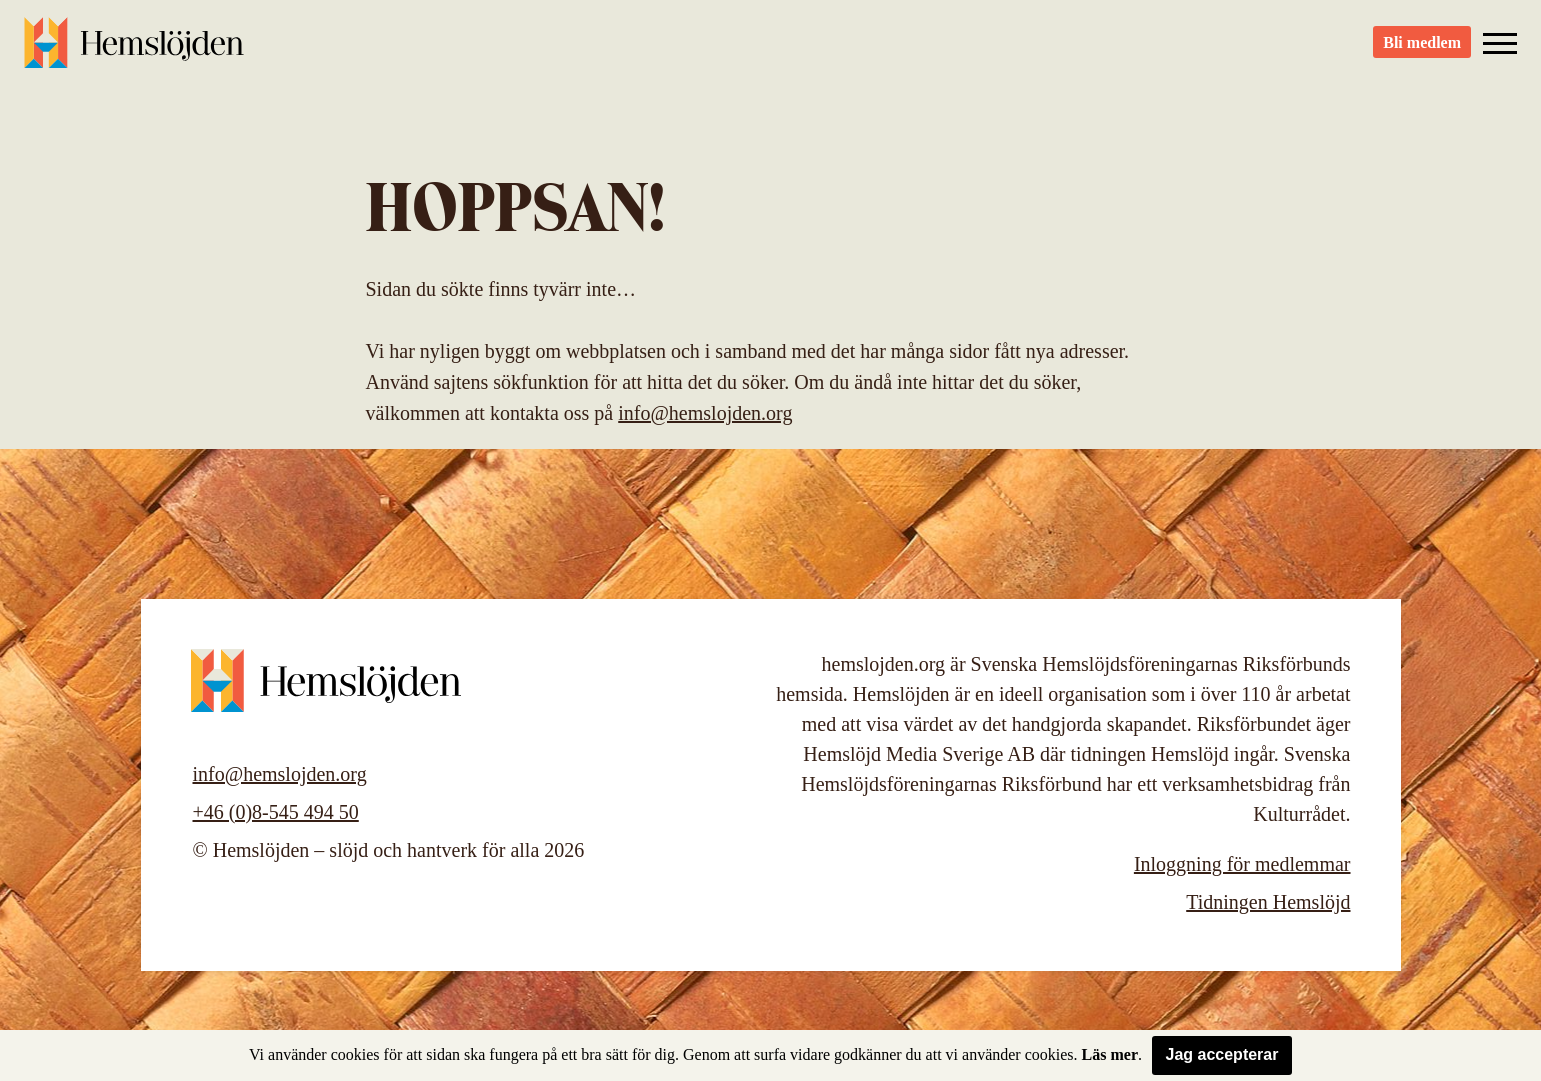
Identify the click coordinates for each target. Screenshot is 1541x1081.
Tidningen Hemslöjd (1268, 902)
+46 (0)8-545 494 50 (276, 812)
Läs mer (1110, 1054)
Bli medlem (1422, 50)
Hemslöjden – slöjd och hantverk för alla (134, 50)
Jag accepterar (1222, 1054)
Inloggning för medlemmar (1242, 864)
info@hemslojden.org (705, 413)
